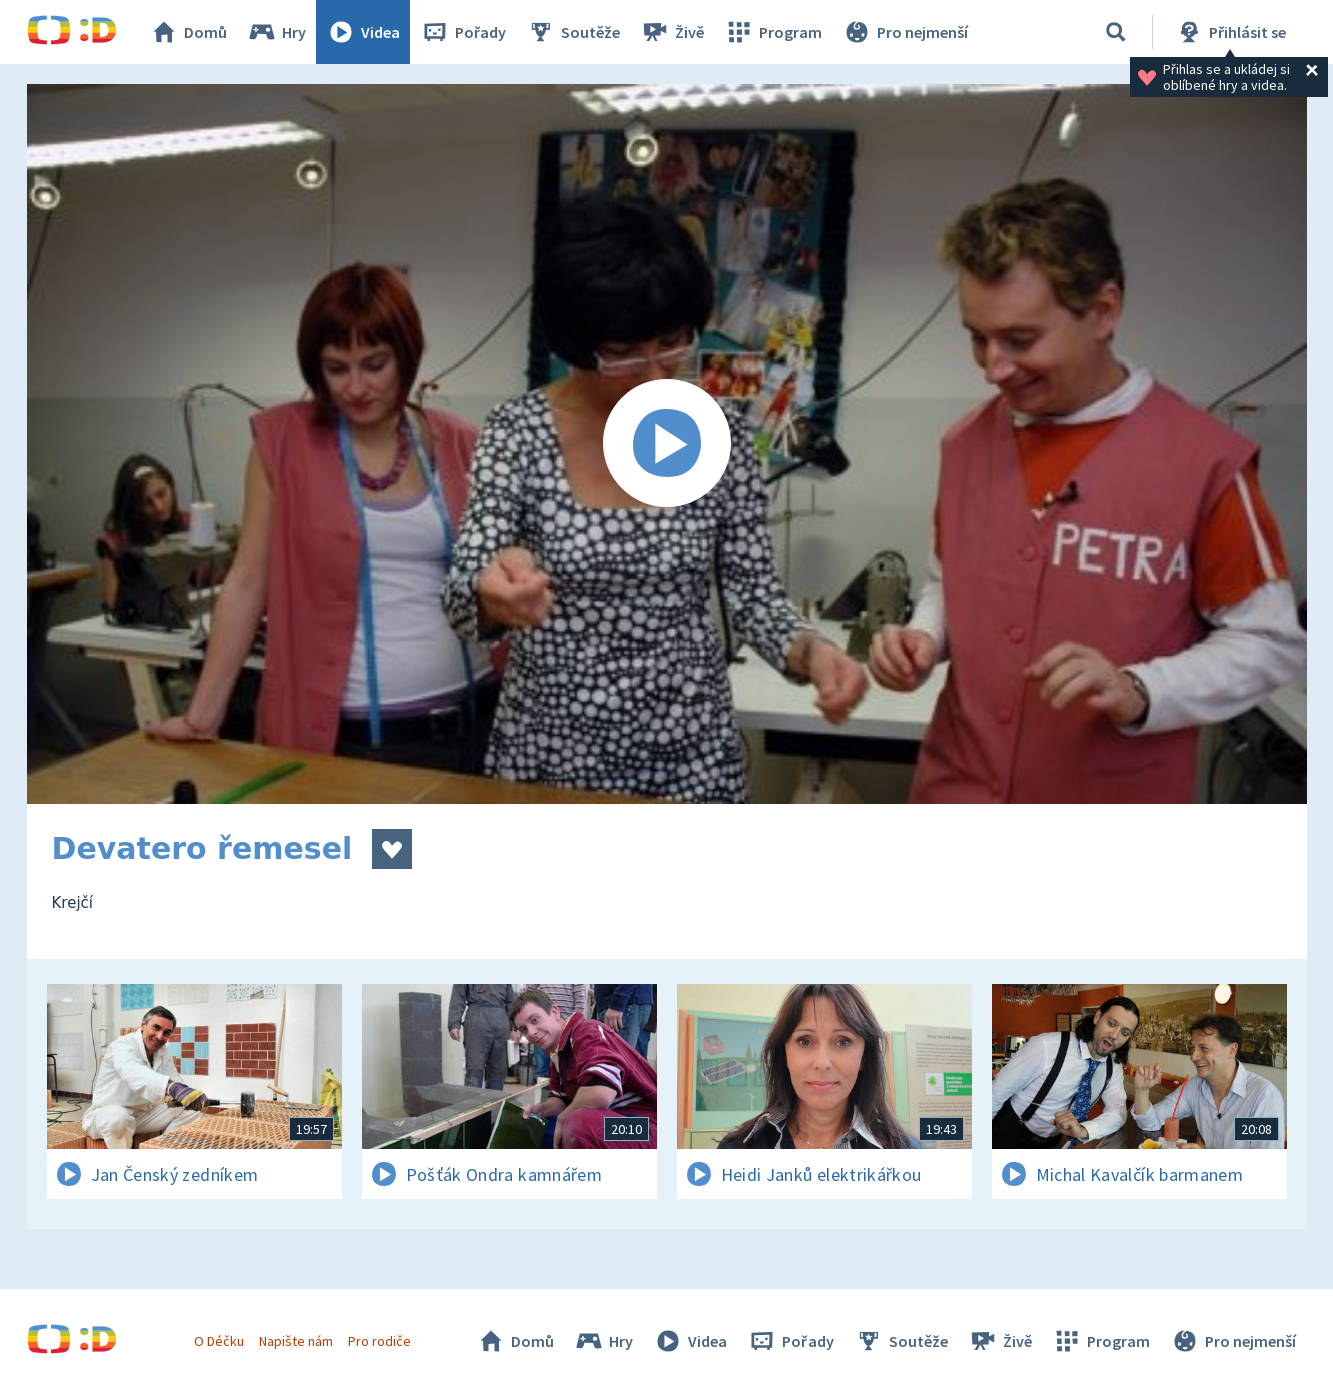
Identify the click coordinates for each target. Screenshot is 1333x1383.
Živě (672, 32)
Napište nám (296, 1341)
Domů (188, 32)
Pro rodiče (379, 1341)
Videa (363, 32)
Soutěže (573, 32)
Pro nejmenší (905, 32)
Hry (276, 32)
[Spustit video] (667, 444)
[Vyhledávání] (1116, 32)
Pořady (463, 32)
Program (773, 32)
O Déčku (219, 1341)
